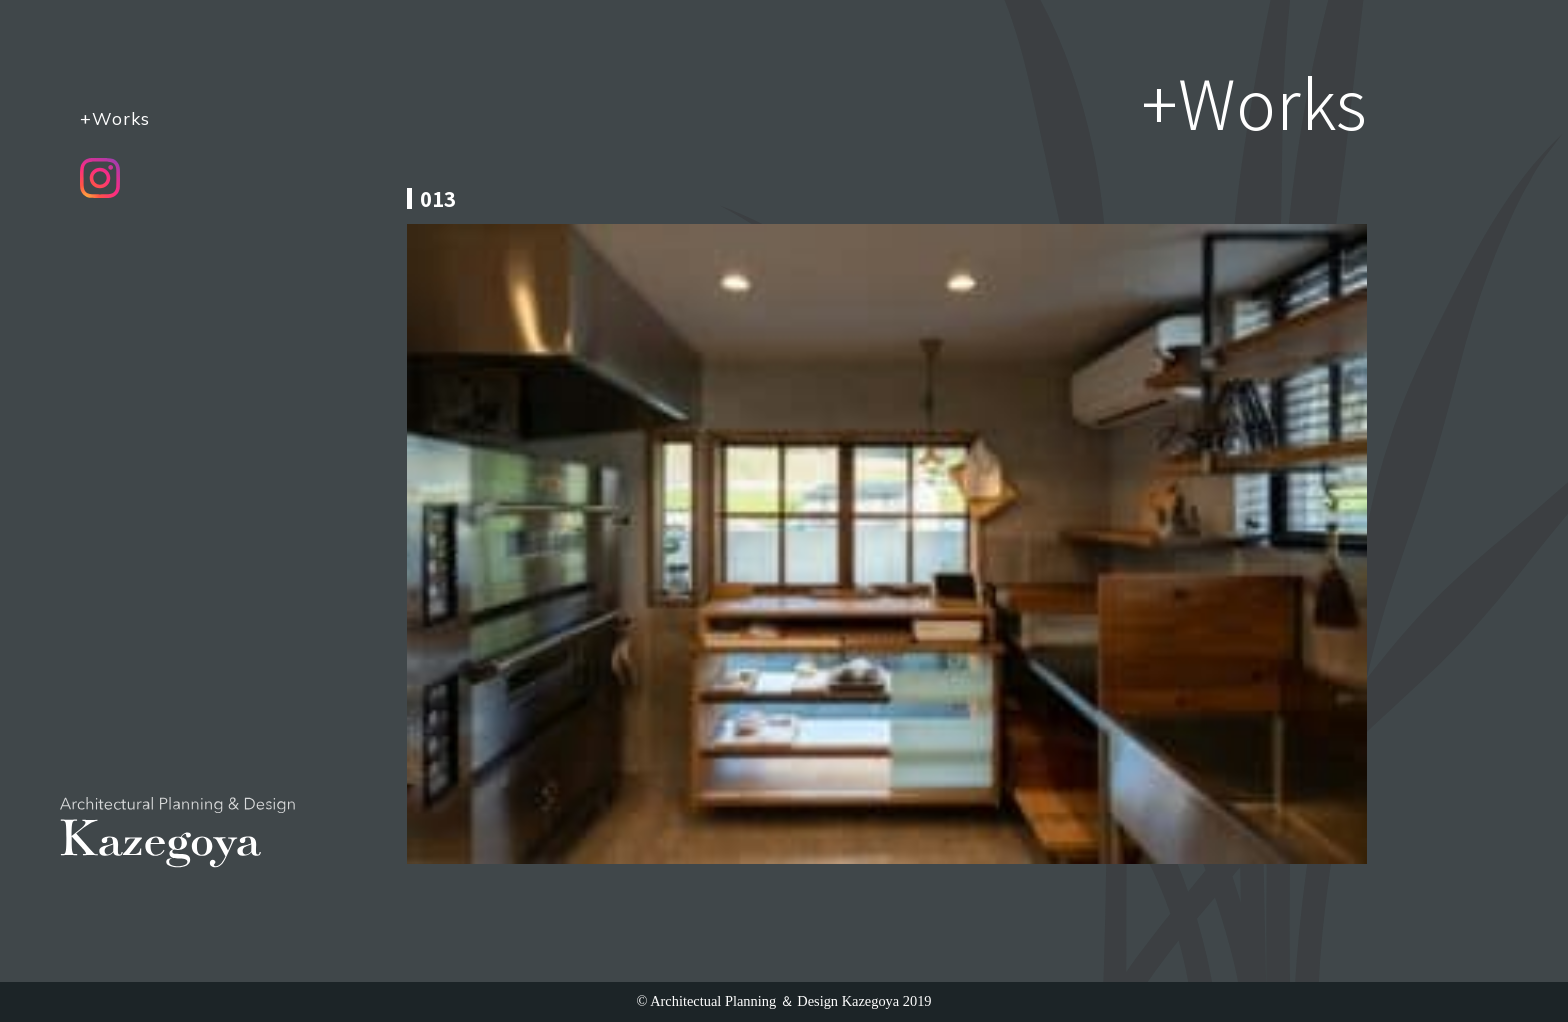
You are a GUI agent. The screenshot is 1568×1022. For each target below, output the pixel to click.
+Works (115, 118)
